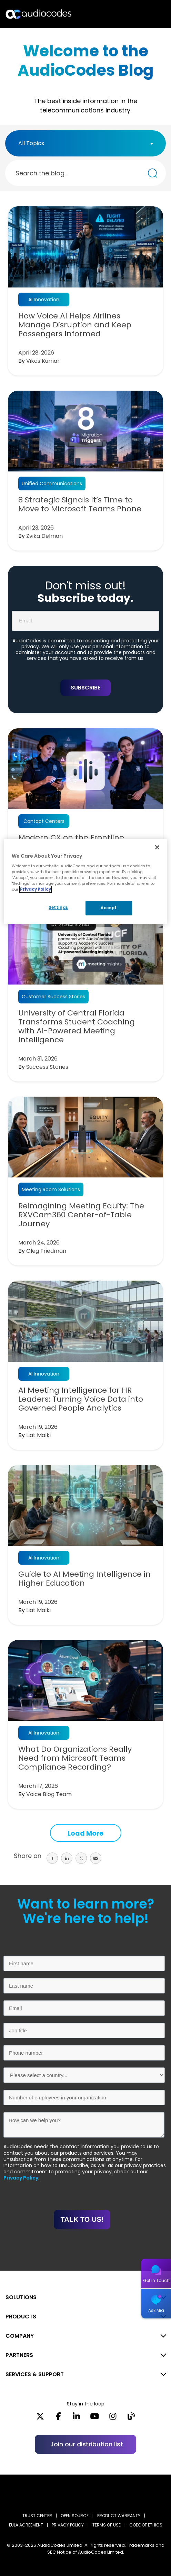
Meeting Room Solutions (51, 1189)
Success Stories (47, 1067)
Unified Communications (52, 483)
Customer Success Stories (53, 996)
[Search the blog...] (152, 173)
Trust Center (37, 2516)
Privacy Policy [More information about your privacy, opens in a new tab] (35, 889)
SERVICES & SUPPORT (35, 2374)
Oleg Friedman (46, 1251)
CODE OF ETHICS (145, 2525)
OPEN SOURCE (75, 2516)
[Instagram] (113, 2418)
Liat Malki (38, 1435)
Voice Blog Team (49, 1794)
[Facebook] (58, 2418)
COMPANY (20, 2336)
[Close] (157, 847)
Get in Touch (156, 2280)
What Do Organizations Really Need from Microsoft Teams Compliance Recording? (75, 1758)
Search (136, 14)
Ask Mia (156, 2310)
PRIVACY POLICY (68, 2525)
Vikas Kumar (43, 361)
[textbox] (33, 143)
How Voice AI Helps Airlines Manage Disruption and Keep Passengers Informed (74, 325)
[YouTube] (95, 2418)
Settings (58, 907)
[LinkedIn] (76, 2418)
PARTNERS (19, 2355)
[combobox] (85, 143)
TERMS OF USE (106, 2525)
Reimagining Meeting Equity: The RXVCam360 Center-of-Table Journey (81, 1215)
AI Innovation (43, 299)
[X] (40, 2418)
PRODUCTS (21, 2316)
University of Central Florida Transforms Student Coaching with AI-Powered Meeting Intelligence (76, 1026)
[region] (85, 881)
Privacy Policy (20, 2177)
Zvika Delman (44, 536)
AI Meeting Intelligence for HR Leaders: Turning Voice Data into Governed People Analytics (80, 1399)
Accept (109, 908)
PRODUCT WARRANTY (118, 2516)
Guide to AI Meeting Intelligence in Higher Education (84, 1579)
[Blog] (131, 2418)
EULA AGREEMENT (26, 2525)
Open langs (148, 14)
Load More (85, 1833)
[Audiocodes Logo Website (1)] (39, 14)
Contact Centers (43, 821)
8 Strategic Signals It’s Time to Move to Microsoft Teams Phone (79, 504)
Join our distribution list (86, 2444)
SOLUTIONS (21, 2297)
